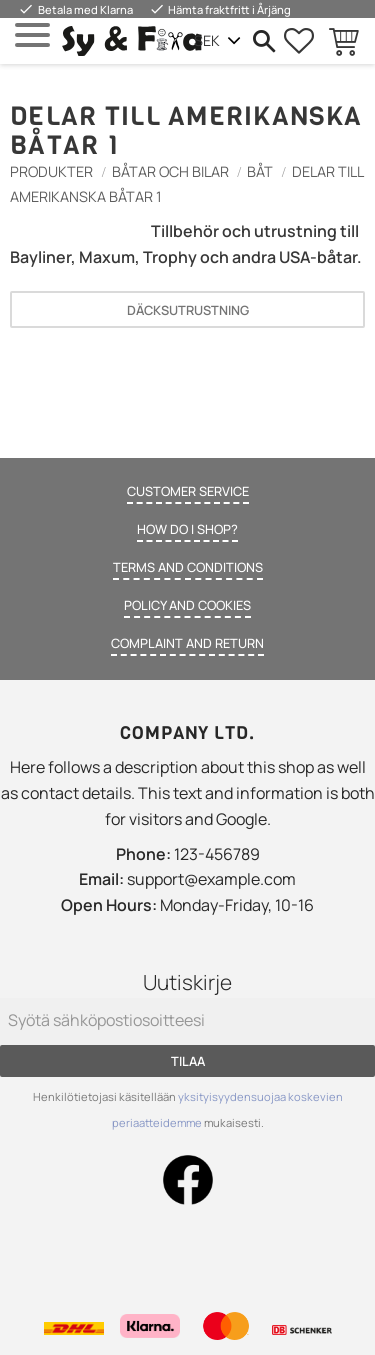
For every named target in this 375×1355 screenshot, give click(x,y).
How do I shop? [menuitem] (187, 529)
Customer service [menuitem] (188, 491)
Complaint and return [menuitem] (187, 643)
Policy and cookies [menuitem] (187, 605)
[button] (32, 35)
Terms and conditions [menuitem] (188, 567)
